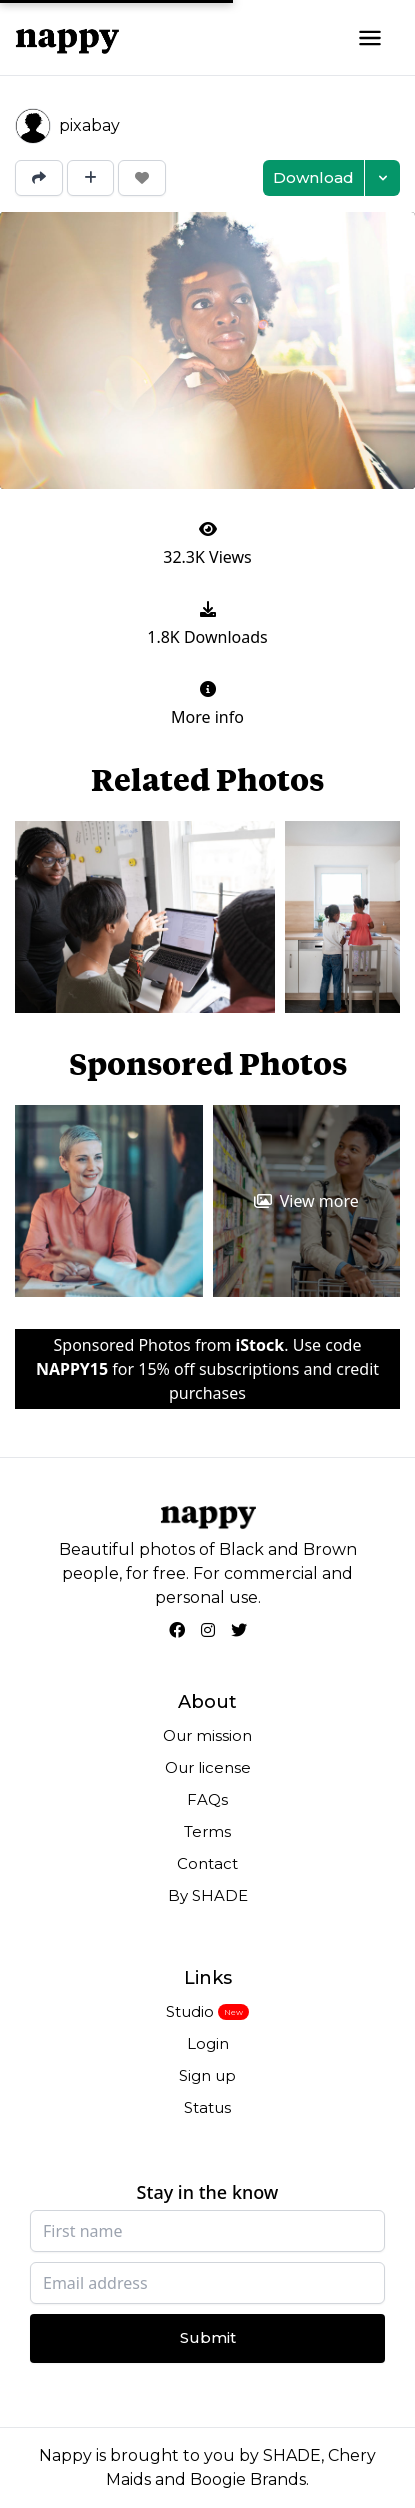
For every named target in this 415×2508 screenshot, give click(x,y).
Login (208, 2043)
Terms (207, 1831)
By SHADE (208, 1895)
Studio (190, 2011)
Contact (207, 1863)
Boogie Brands (248, 2479)
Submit (208, 2337)
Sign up (207, 2075)
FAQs (207, 1799)
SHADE (292, 2455)
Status (207, 2107)
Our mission (207, 1735)
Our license (208, 1767)
